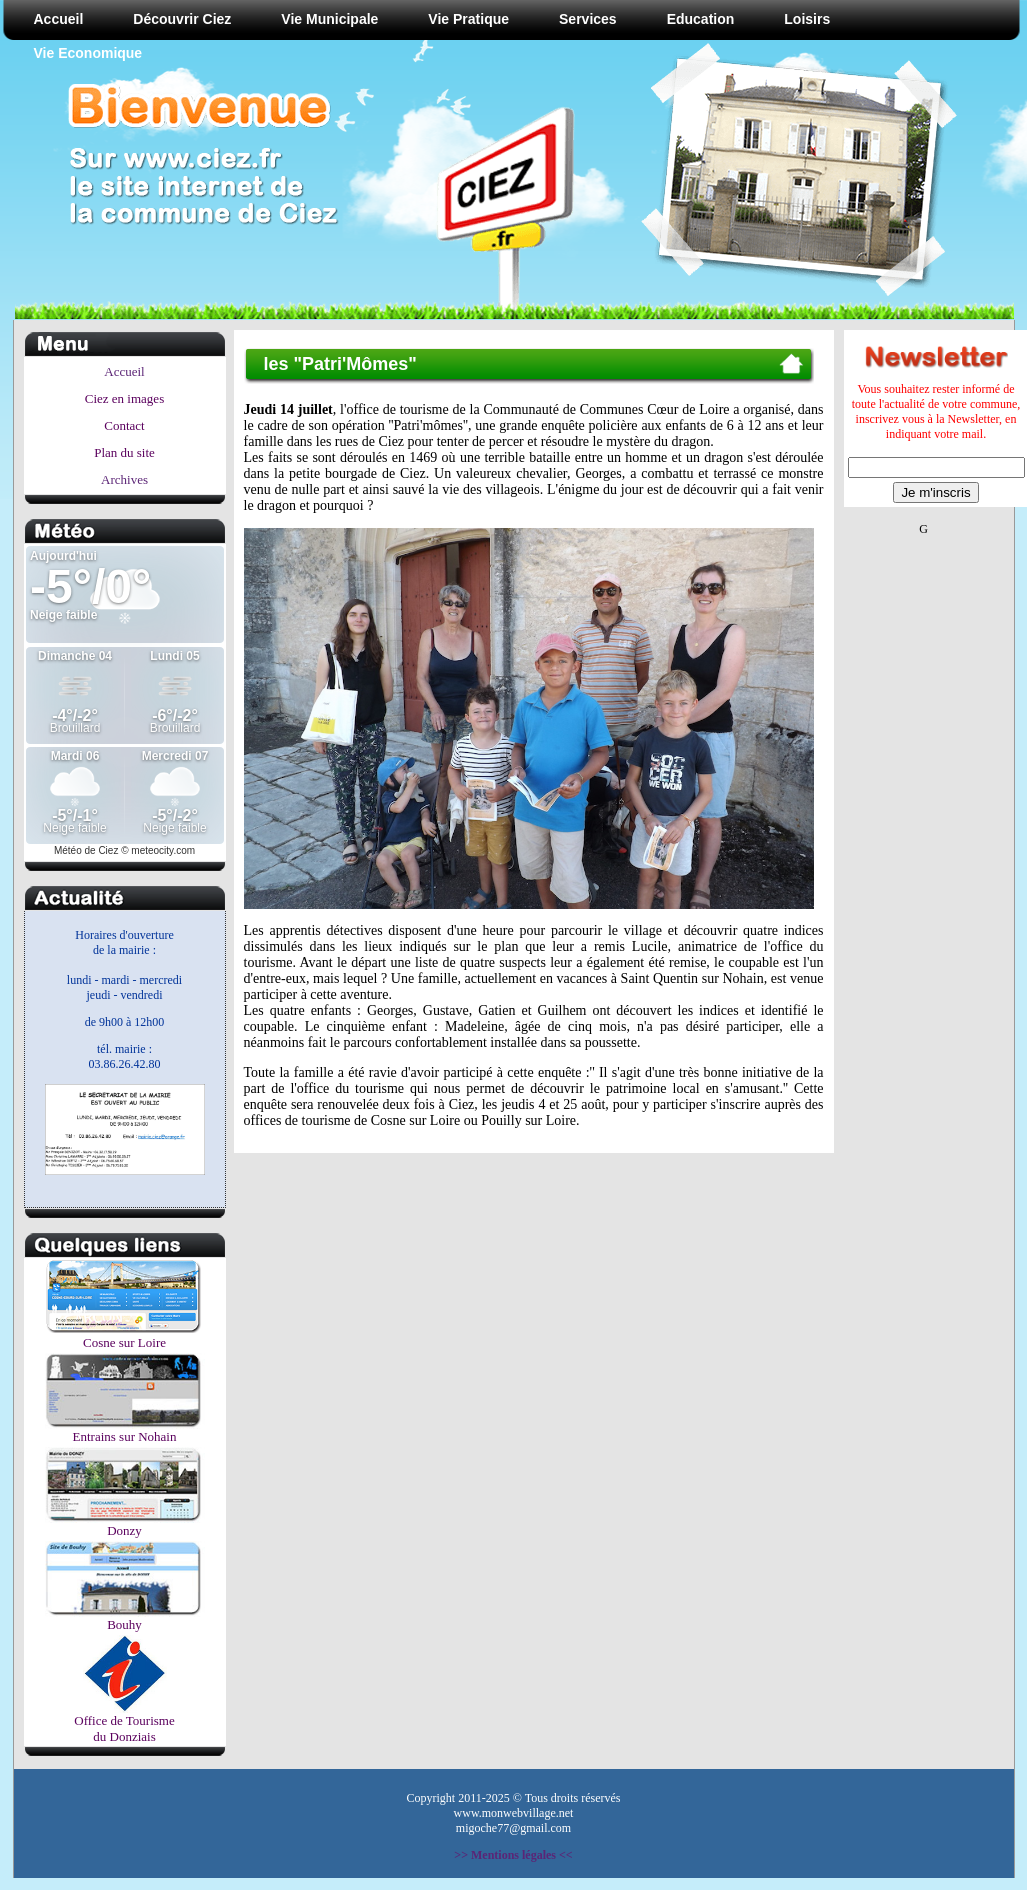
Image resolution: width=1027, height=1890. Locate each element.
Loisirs (807, 19)
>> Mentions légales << (513, 1855)
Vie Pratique (468, 19)
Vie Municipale (329, 19)
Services (588, 19)
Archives (124, 479)
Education (701, 19)
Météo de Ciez (86, 850)
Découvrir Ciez (182, 19)
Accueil (59, 19)
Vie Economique (88, 53)
